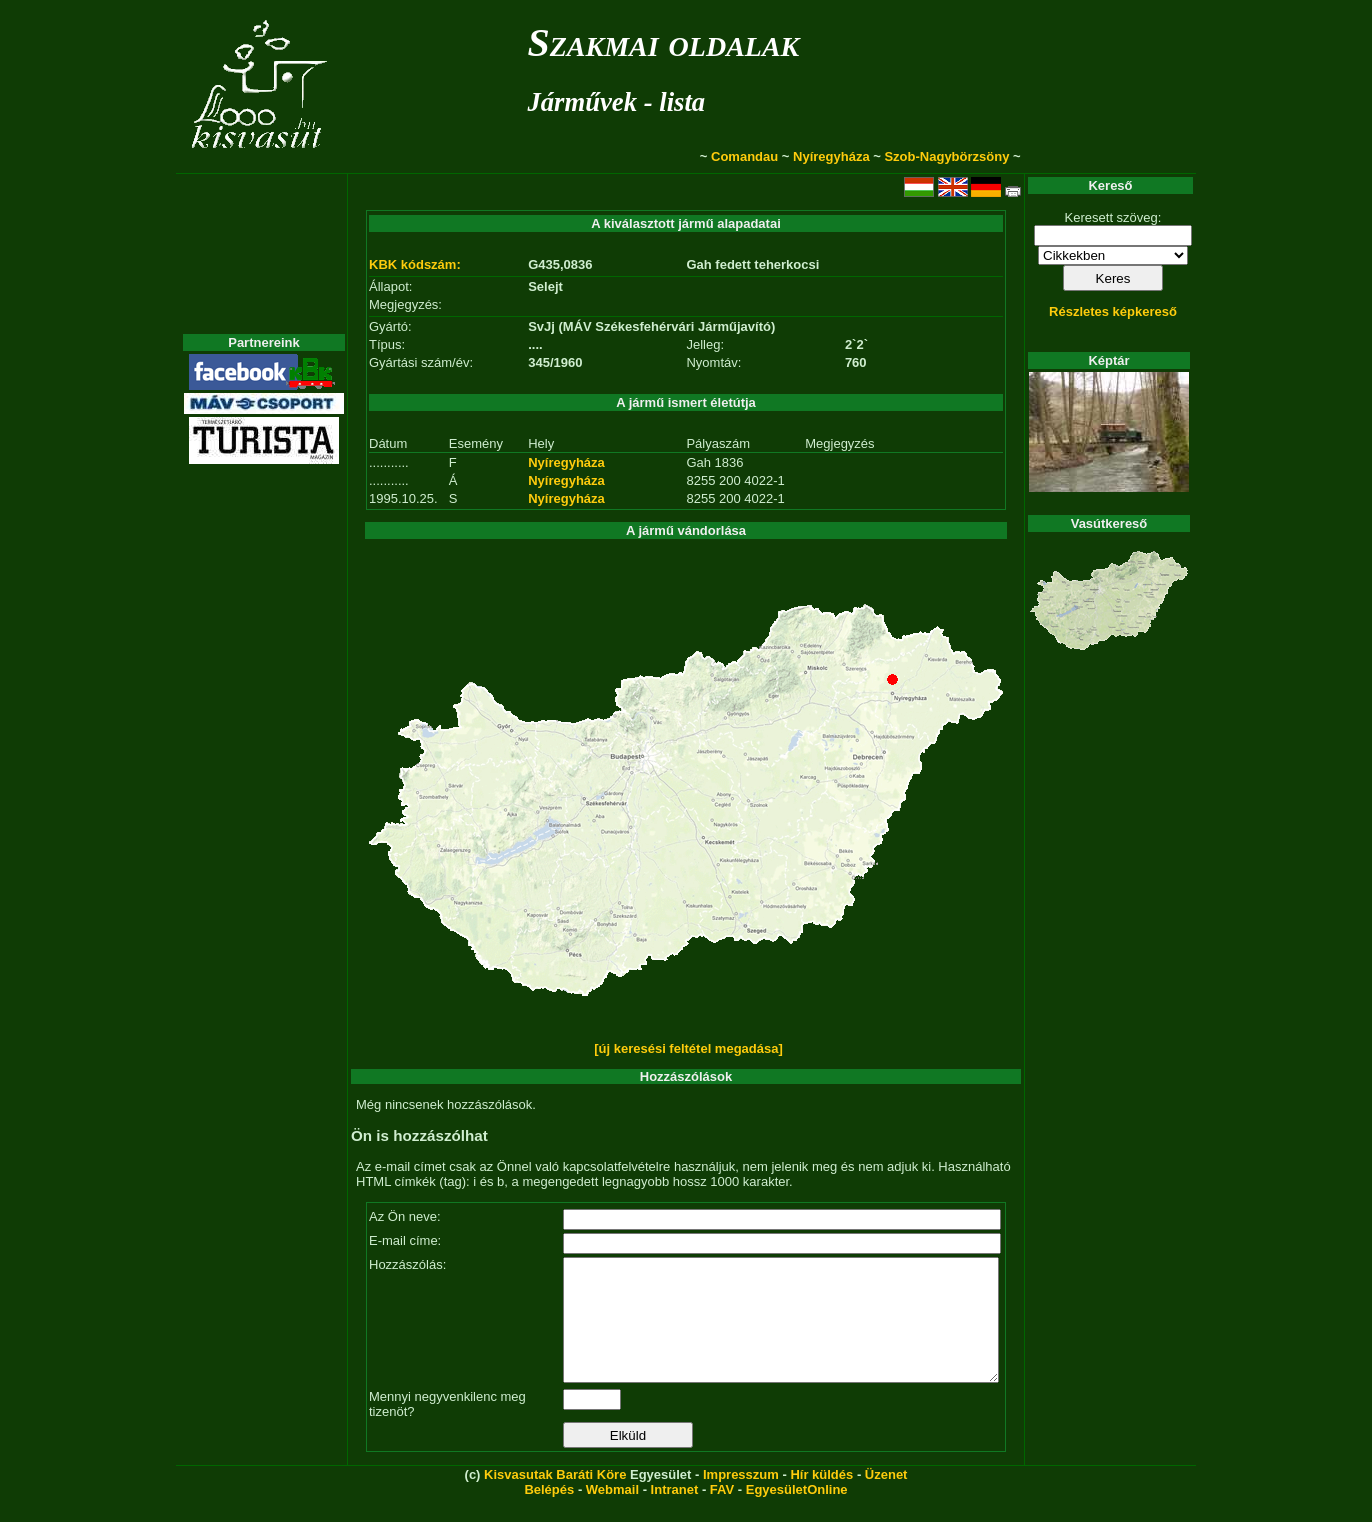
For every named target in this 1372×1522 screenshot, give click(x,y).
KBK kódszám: (415, 264)
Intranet (675, 1513)
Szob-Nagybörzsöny (946, 156)
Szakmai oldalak (663, 42)
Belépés (549, 1513)
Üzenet (886, 1498)
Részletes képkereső (1113, 311)
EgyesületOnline (797, 1513)
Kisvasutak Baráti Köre (555, 1498)
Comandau (744, 156)
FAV (722, 1513)
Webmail (612, 1513)
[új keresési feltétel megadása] (688, 1048)
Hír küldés (821, 1498)
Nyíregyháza (831, 156)
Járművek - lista (616, 102)
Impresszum (741, 1498)
